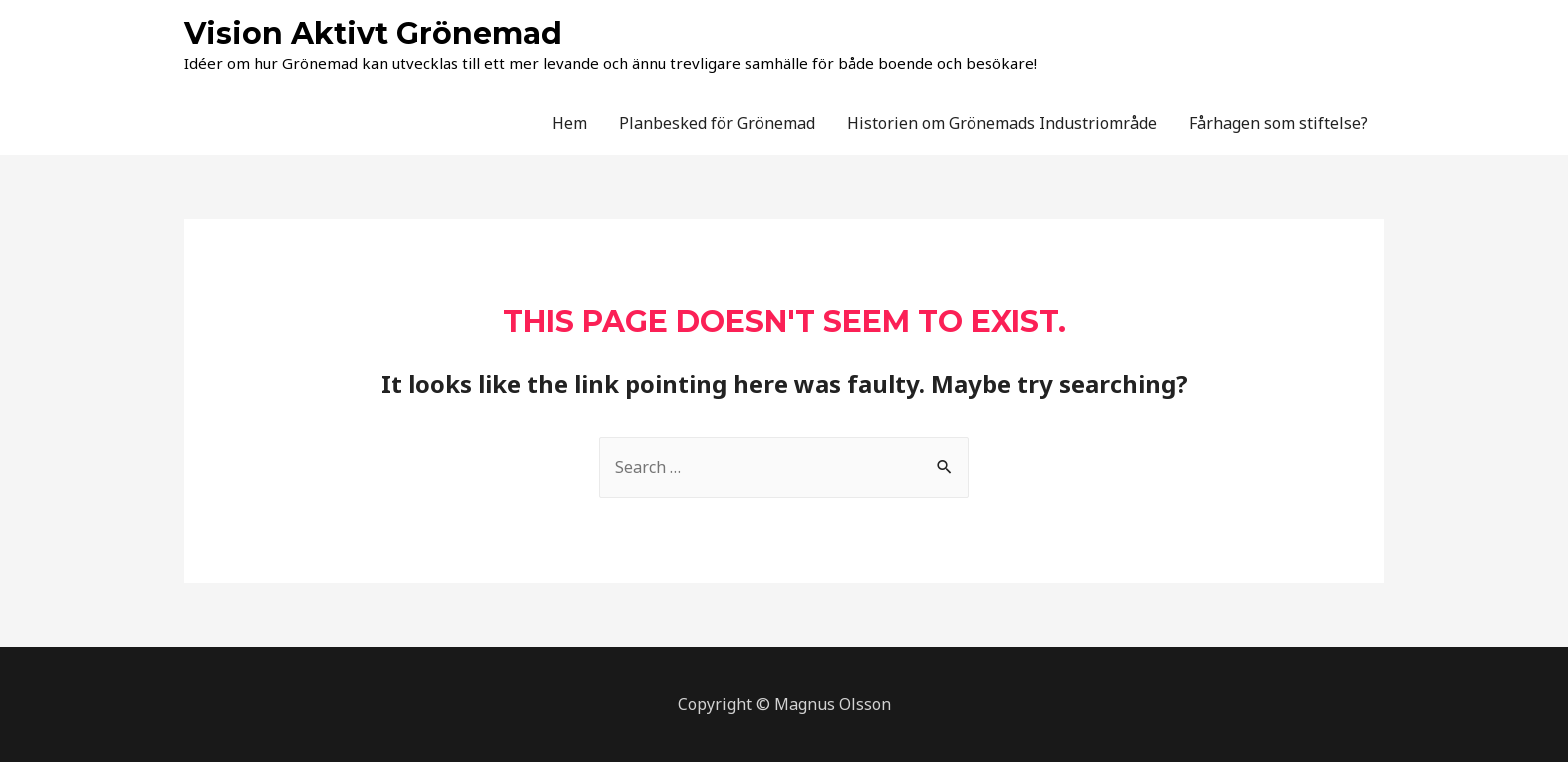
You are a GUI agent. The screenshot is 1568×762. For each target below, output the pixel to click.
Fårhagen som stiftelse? (1278, 123)
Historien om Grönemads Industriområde (1002, 123)
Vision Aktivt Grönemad (373, 33)
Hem (569, 123)
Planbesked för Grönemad (717, 123)
